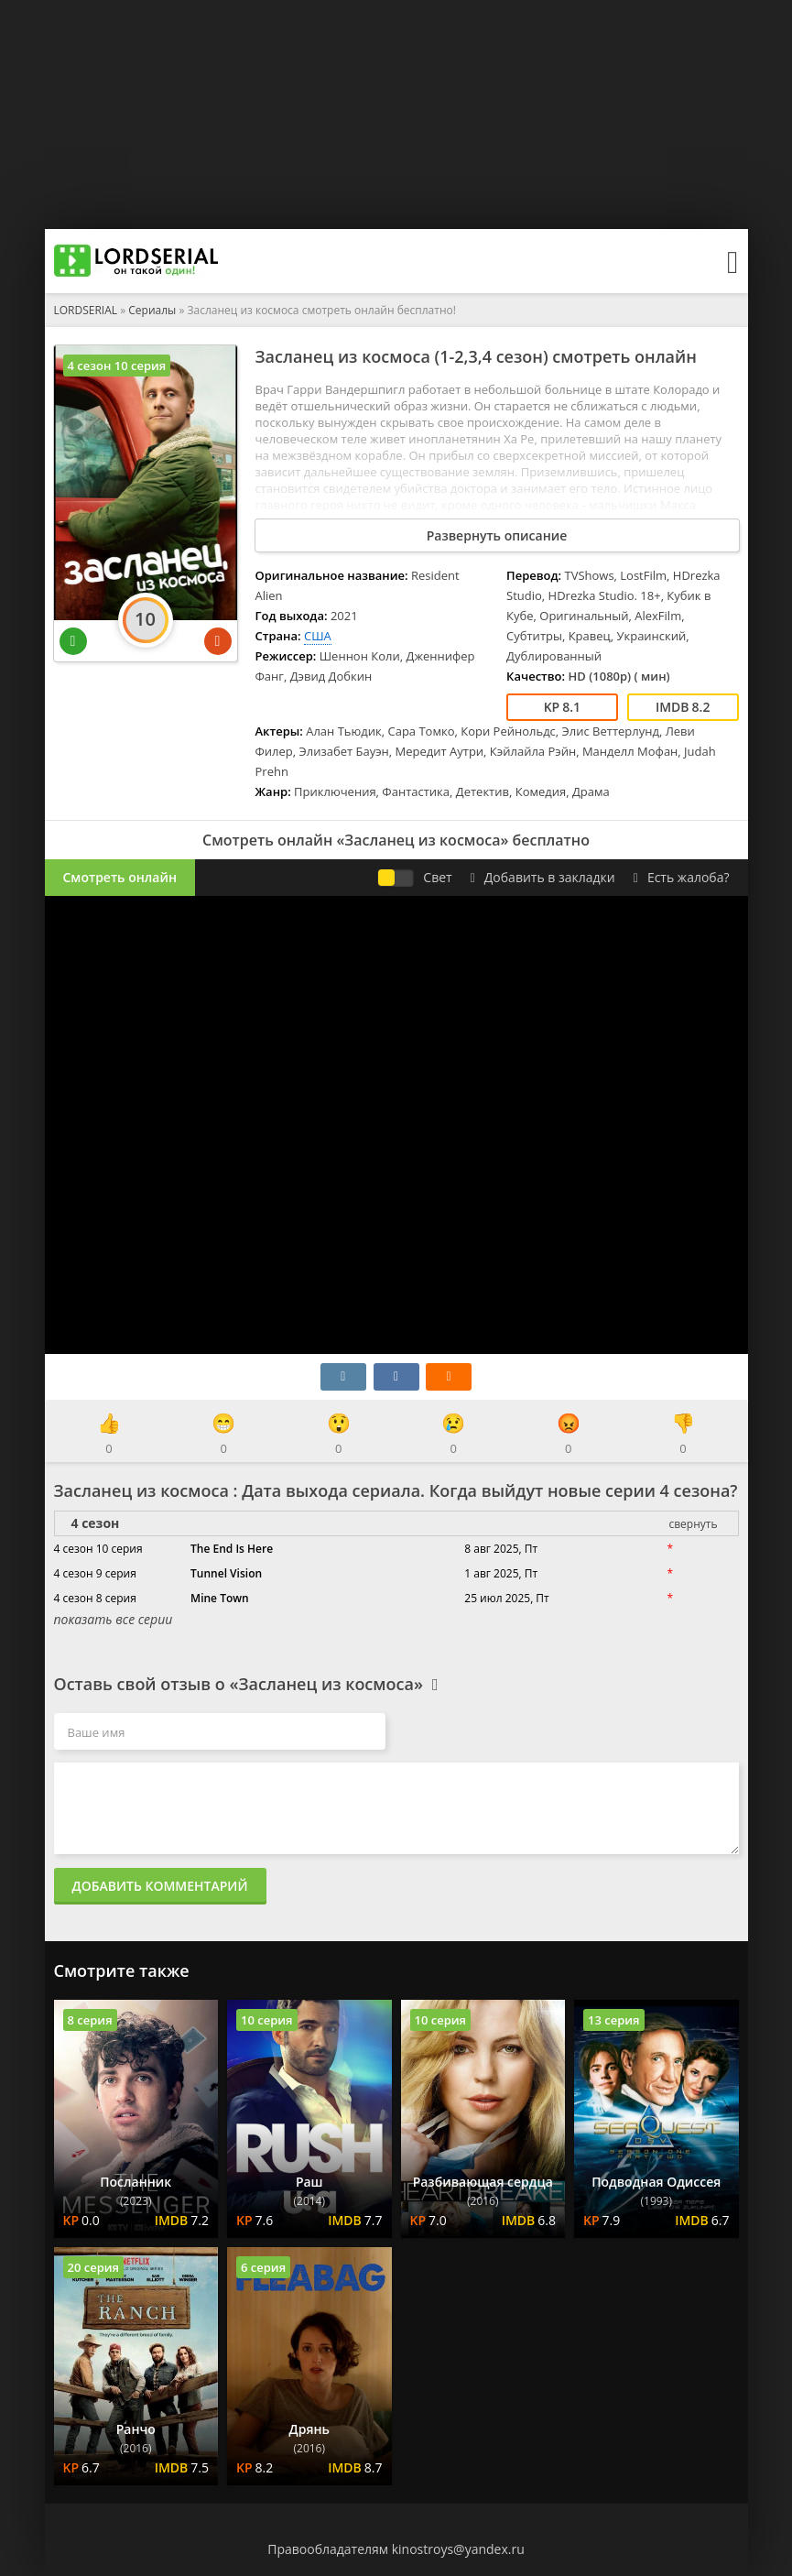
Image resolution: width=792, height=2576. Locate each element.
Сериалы (152, 310)
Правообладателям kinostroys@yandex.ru (396, 2549)
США (317, 636)
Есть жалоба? (682, 877)
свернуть (692, 1524)
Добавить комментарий (160, 1885)
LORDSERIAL (86, 310)
